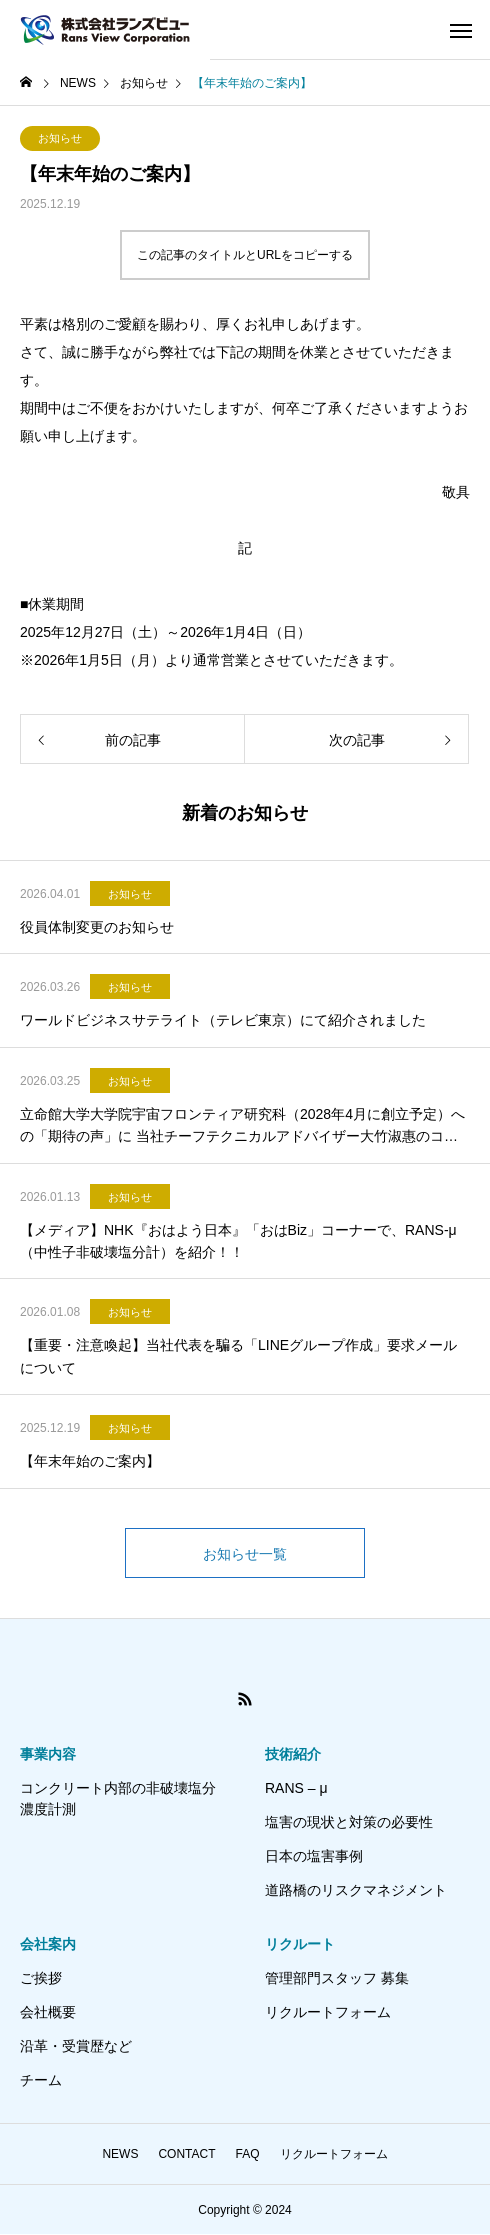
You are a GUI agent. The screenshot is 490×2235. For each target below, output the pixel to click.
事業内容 (48, 1754)
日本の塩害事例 (314, 1856)
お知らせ (60, 138)
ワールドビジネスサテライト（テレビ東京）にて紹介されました (223, 1020)
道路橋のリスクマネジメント (356, 1890)
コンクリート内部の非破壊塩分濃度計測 (118, 1798)
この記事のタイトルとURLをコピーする (245, 255)
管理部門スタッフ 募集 (337, 1978)
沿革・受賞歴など (76, 2046)
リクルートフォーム (328, 2012)
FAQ (248, 2154)
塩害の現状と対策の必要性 (349, 1822)
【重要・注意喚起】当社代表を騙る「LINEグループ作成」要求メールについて (238, 1356)
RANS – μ (296, 1788)
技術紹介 (293, 1754)
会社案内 (48, 1944)
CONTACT (186, 2154)
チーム (41, 2080)
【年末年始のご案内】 (90, 1461)
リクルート (300, 1944)
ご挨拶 (41, 1978)
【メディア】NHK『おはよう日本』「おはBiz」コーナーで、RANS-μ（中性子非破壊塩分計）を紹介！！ (238, 1241)
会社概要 (48, 2012)
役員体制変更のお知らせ (97, 927)
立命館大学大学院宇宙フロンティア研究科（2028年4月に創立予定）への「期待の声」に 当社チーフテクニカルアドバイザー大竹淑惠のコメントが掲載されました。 (242, 1127)
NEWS (120, 2154)
